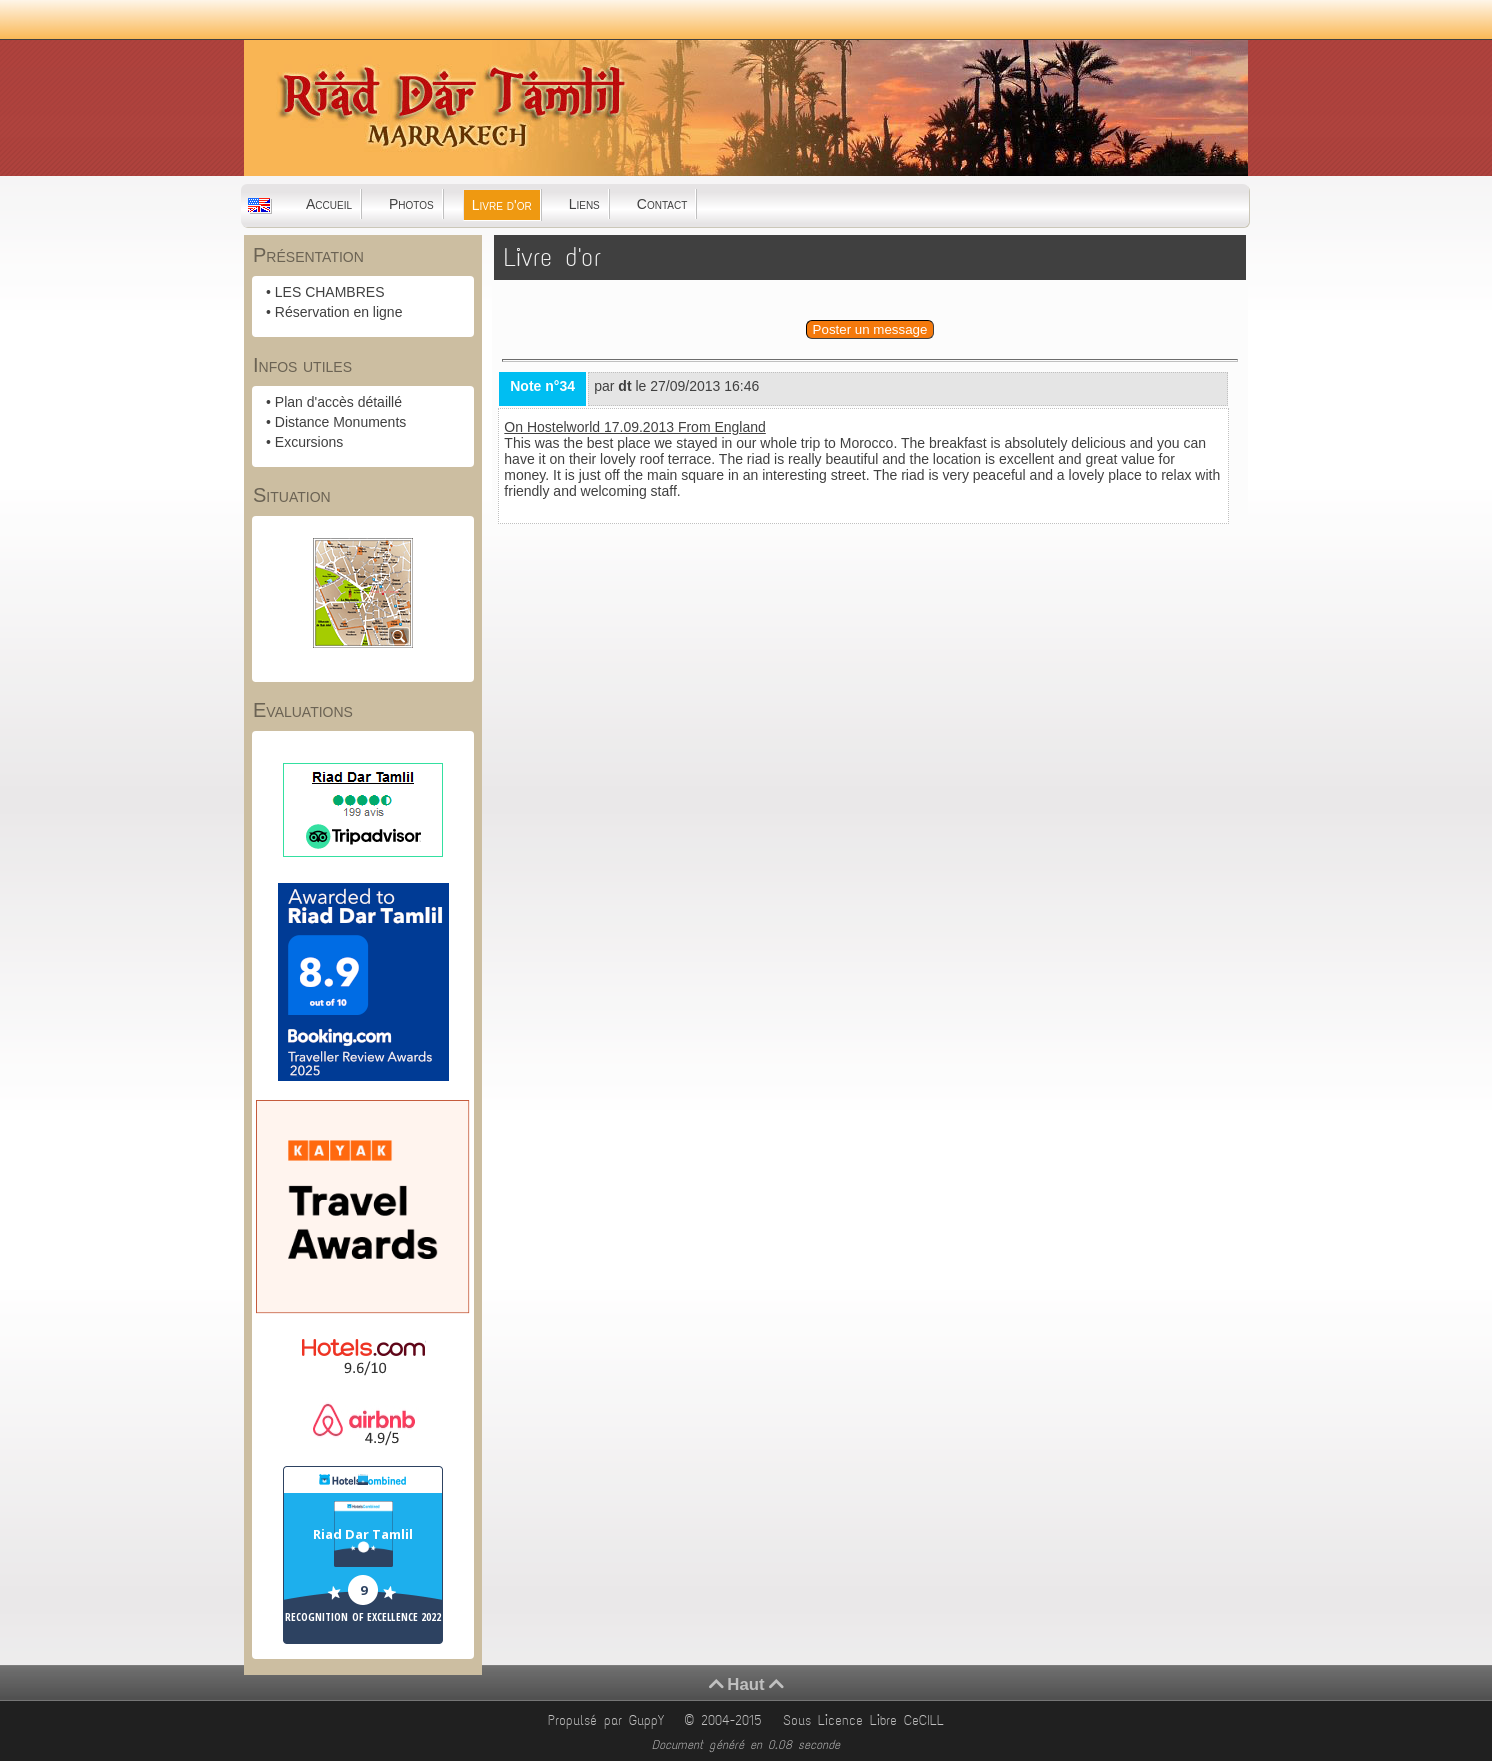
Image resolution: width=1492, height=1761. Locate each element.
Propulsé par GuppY (609, 1720)
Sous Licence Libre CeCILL (867, 1720)
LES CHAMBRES (330, 292)
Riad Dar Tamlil (363, 1534)
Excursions (309, 442)
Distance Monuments (341, 422)
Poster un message (870, 329)
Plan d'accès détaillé (338, 402)
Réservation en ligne (339, 312)
